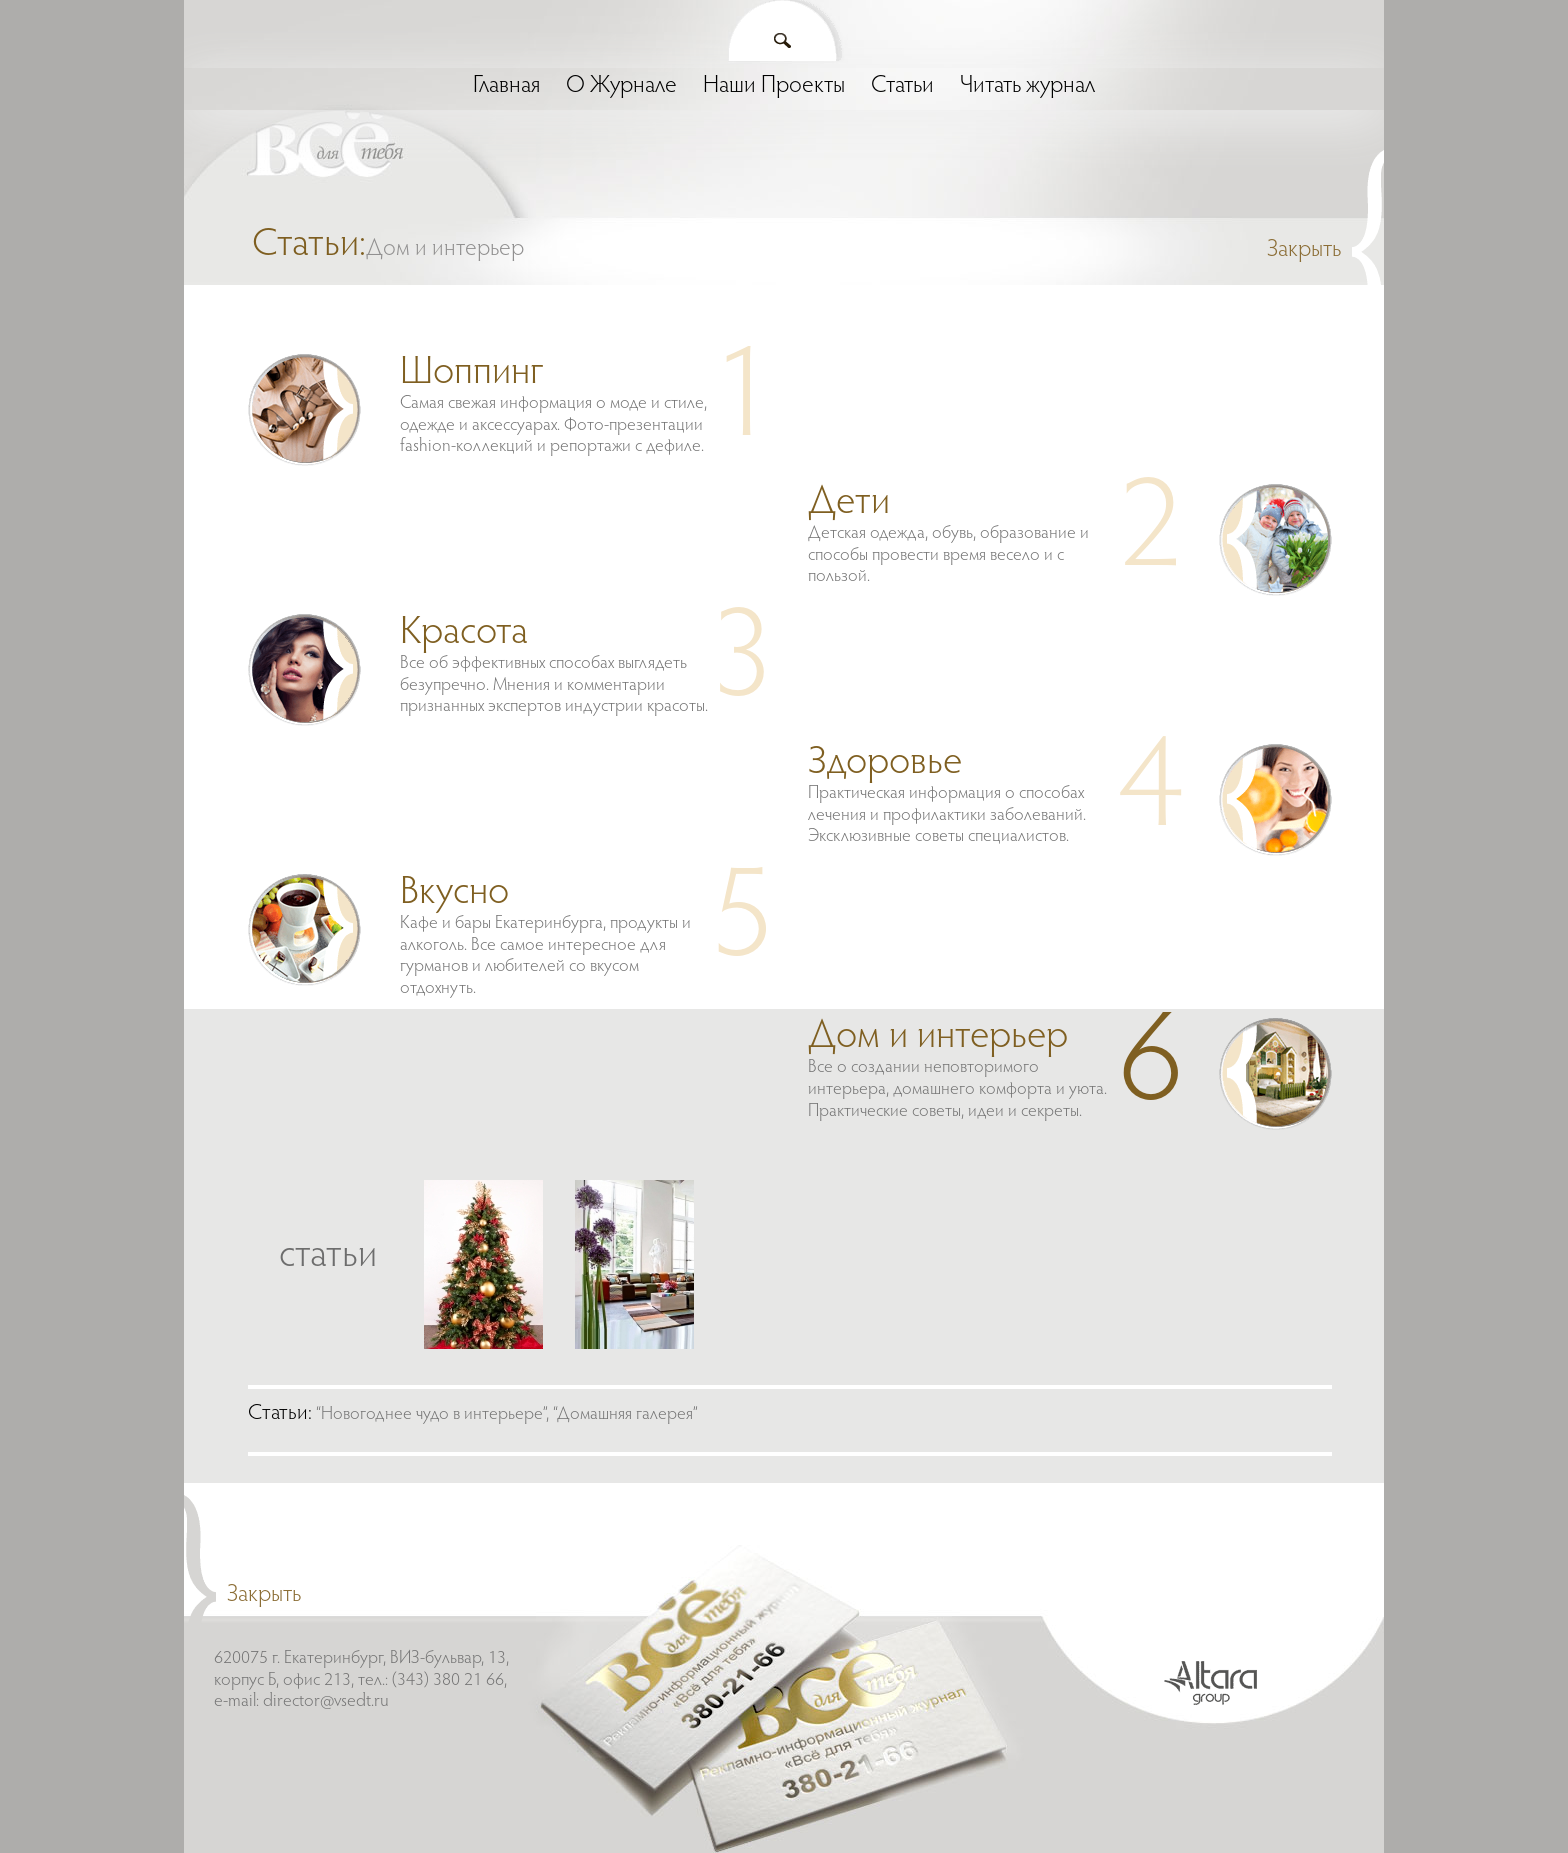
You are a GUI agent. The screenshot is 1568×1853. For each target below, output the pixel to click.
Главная (506, 86)
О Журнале (621, 86)
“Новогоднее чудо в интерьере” (431, 1415)
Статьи (902, 86)
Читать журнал (1027, 86)
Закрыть (1304, 250)
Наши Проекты (774, 86)
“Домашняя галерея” (625, 1415)
